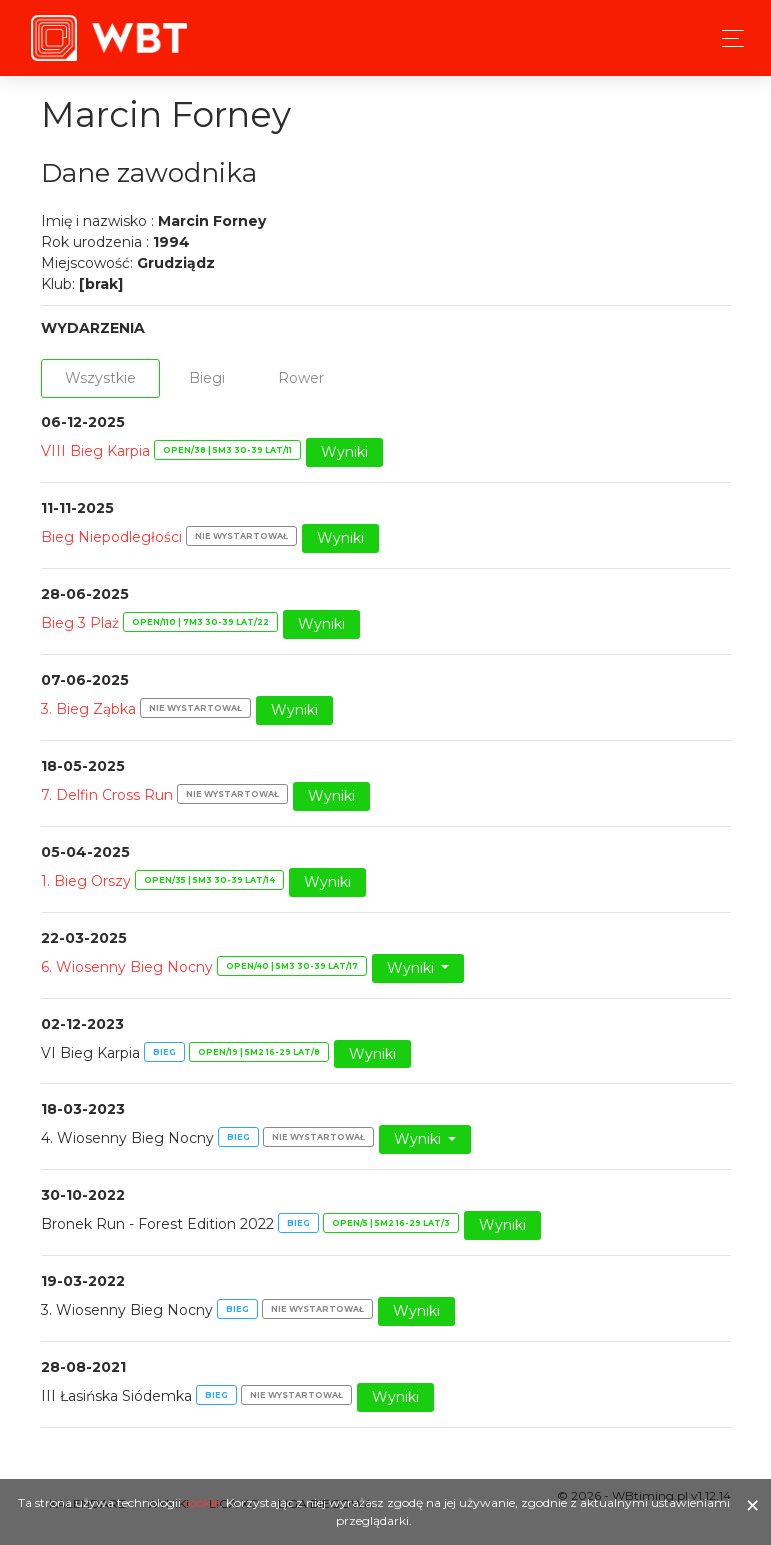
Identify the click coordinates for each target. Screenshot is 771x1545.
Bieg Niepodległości (111, 537)
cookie (202, 1502)
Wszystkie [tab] (100, 378)
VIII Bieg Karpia (95, 451)
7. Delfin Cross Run (107, 795)
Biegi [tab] (207, 378)
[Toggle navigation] (727, 38)
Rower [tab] (301, 378)
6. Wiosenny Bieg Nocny (127, 967)
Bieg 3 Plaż (80, 623)
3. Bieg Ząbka (88, 709)
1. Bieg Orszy (86, 881)
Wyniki (344, 452)
